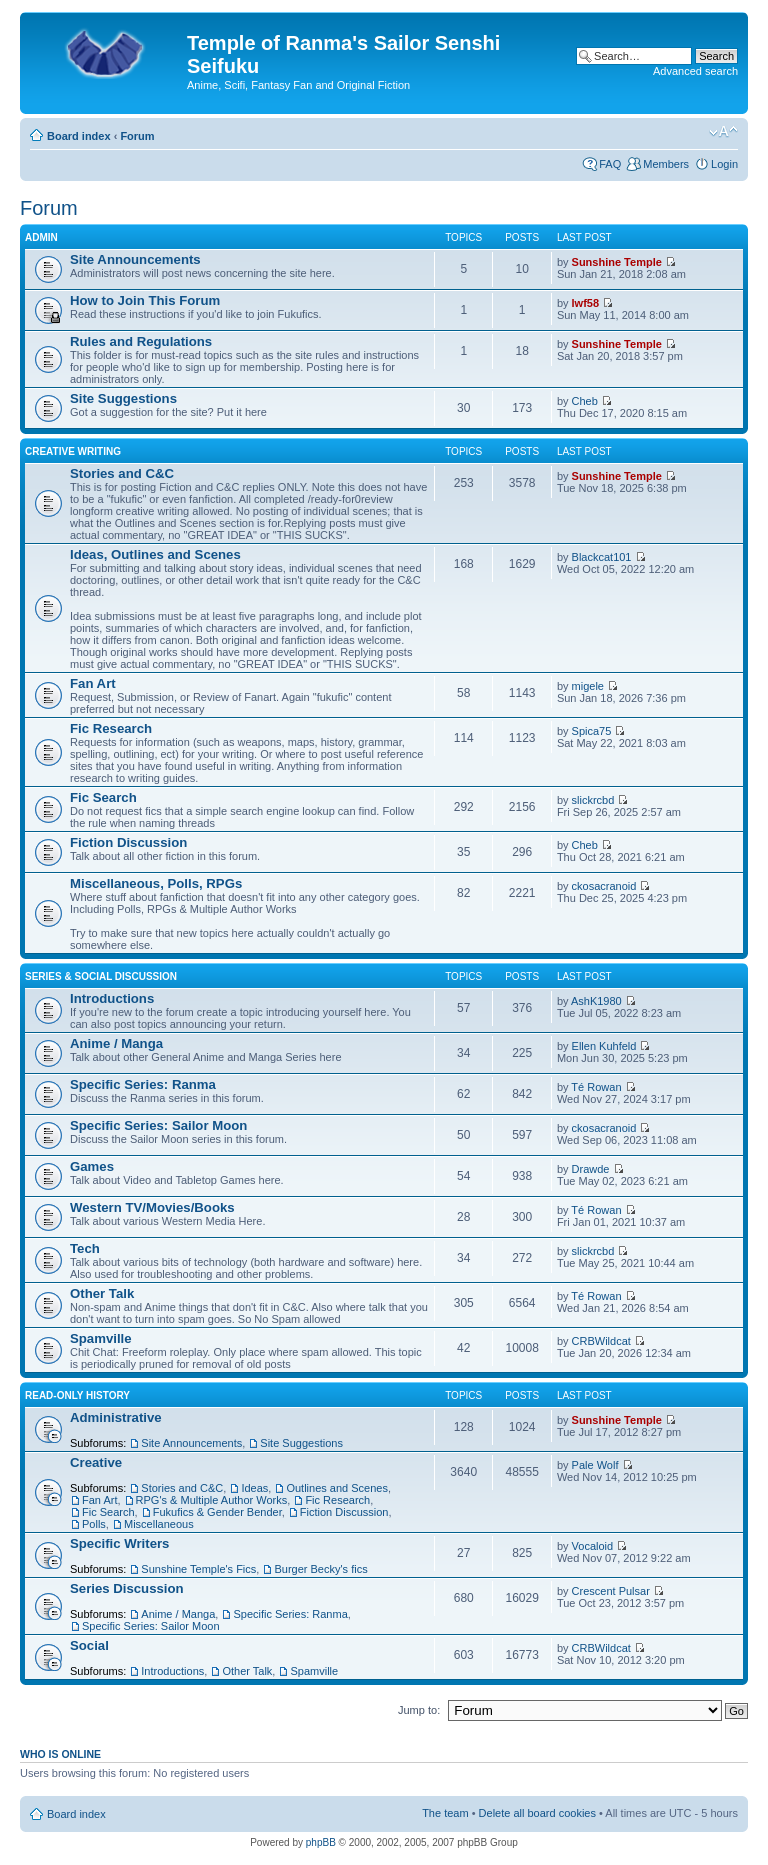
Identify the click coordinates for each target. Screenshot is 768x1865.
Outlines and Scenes (337, 1488)
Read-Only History (77, 1395)
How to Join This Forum (145, 300)
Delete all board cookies (537, 1813)
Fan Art (93, 683)
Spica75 (592, 731)
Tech (85, 1248)
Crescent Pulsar (611, 1591)
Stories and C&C (122, 473)
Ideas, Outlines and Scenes (155, 554)
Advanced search (695, 71)
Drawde (591, 1169)
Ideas (254, 1488)
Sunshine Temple (617, 262)
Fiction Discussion (128, 842)
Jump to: (419, 1710)
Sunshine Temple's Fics (198, 1569)
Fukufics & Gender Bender (217, 1512)
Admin (41, 237)
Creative (96, 1462)
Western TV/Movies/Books (152, 1207)
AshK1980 (596, 1001)
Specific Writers (119, 1543)
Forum (137, 136)
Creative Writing (73, 451)
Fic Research (111, 728)
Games (92, 1166)
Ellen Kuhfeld (604, 1046)
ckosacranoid (604, 886)
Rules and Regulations (141, 341)
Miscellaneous (159, 1524)
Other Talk (102, 1293)
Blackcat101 (602, 557)
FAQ (610, 164)
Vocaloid (593, 1546)
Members (666, 164)
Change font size (723, 132)
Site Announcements (135, 259)
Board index (79, 136)
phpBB (321, 1842)
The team (445, 1813)
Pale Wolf (595, 1465)
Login (724, 164)
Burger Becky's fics (320, 1569)
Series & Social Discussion (101, 976)
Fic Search (103, 797)
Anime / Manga (116, 1043)
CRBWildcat (601, 1341)
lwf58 (586, 303)
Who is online (60, 1754)
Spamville (101, 1338)
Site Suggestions (123, 398)
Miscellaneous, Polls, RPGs (156, 883)
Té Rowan (596, 1087)
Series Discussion (127, 1588)
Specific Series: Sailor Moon (158, 1125)
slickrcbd (593, 800)
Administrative (116, 1417)
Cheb (585, 401)
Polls (94, 1524)
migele (588, 686)
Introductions (112, 998)
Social (89, 1645)
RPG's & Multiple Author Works (212, 1500)
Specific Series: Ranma (143, 1084)
